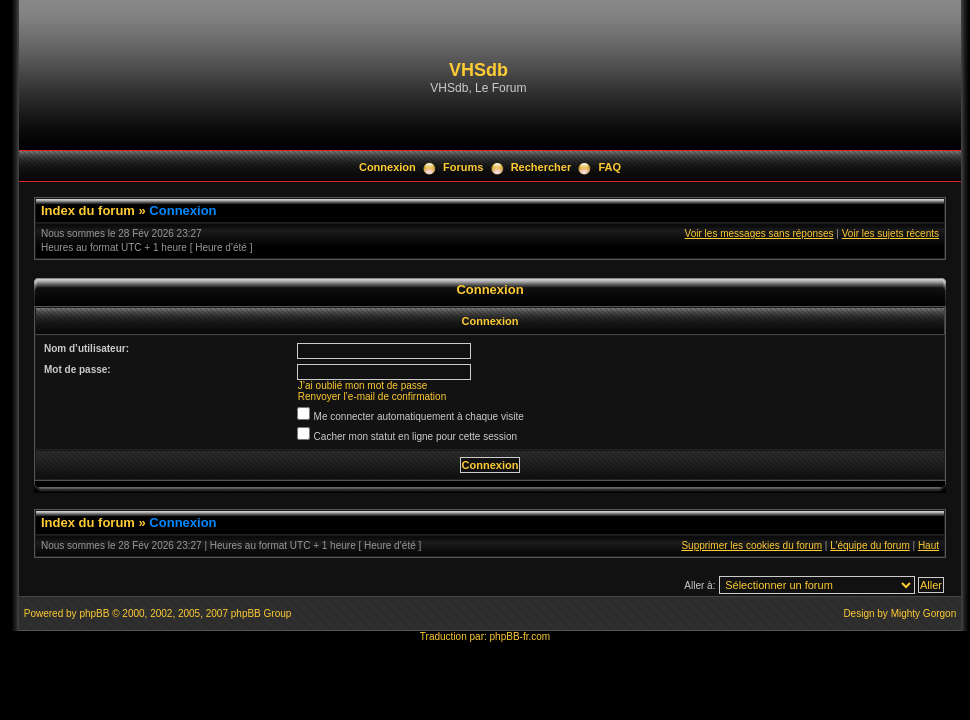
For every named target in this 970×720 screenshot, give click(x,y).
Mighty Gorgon (924, 613)
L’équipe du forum (870, 545)
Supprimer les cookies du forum (751, 545)
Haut (928, 545)
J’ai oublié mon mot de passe (363, 385)
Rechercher (541, 167)
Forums (463, 167)
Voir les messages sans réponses (759, 233)
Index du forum (88, 210)
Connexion (387, 167)
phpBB (94, 613)
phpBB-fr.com (520, 636)
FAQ (609, 167)
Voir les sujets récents (890, 233)
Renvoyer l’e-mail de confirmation (372, 396)
